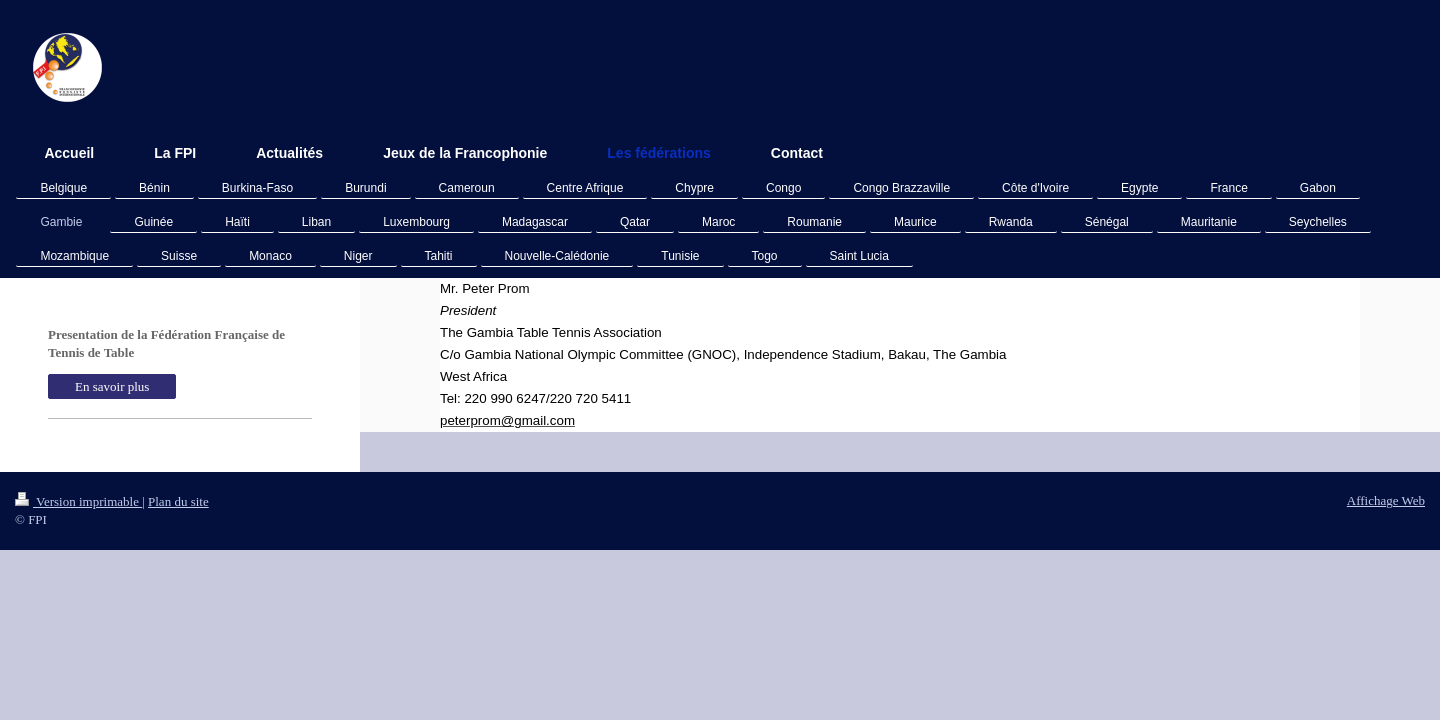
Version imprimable (78, 501)
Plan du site (178, 501)
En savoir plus (112, 386)
